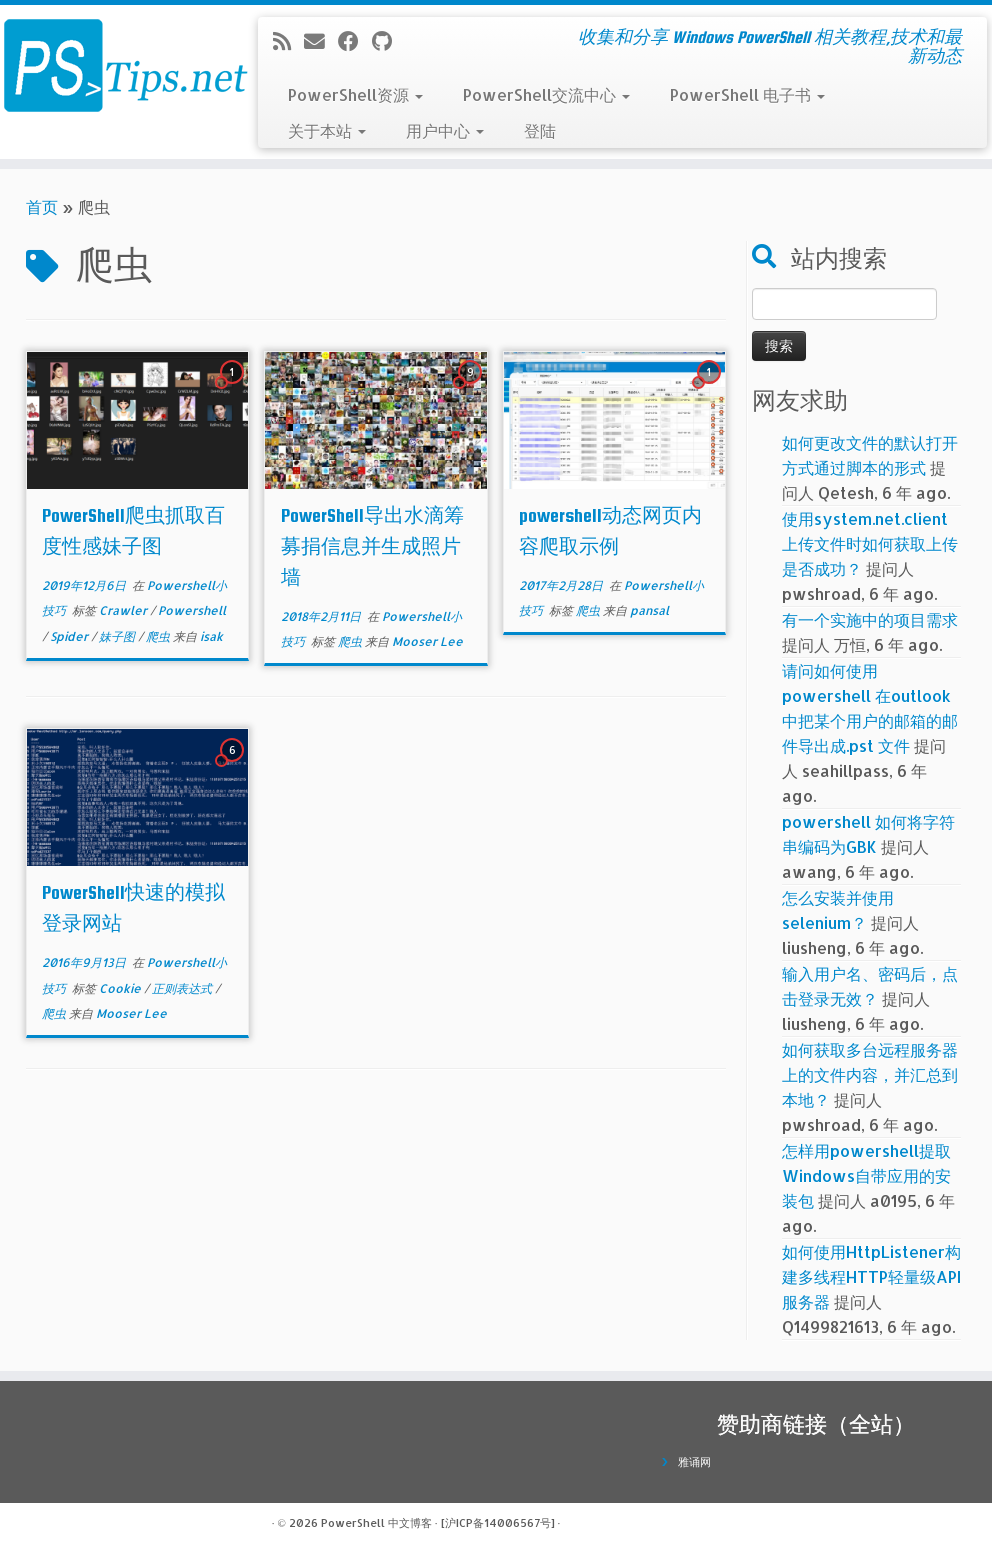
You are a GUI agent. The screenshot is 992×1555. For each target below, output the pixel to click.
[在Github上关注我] (388, 41)
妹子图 (118, 636)
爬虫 (159, 636)
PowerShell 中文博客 (376, 1523)
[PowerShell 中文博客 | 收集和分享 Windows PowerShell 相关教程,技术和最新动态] (116, 65)
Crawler (124, 610)
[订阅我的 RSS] (288, 41)
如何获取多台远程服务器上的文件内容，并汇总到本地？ (870, 1074)
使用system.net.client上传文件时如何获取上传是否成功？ (870, 543)
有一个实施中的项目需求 (870, 619)
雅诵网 (694, 1462)
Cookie (121, 988)
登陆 (540, 130)
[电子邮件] (321, 41)
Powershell (192, 610)
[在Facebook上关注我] (355, 41)
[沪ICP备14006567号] (498, 1523)
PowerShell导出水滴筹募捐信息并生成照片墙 (372, 546)
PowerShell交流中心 (546, 94)
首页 (42, 206)
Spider (70, 636)
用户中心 (445, 130)
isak (211, 636)
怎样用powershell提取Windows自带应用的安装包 (866, 1175)
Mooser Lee (427, 641)
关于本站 (327, 130)
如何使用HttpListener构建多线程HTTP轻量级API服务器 (871, 1276)
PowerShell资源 (355, 94)
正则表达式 (183, 988)
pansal (649, 610)
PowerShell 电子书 (747, 94)
